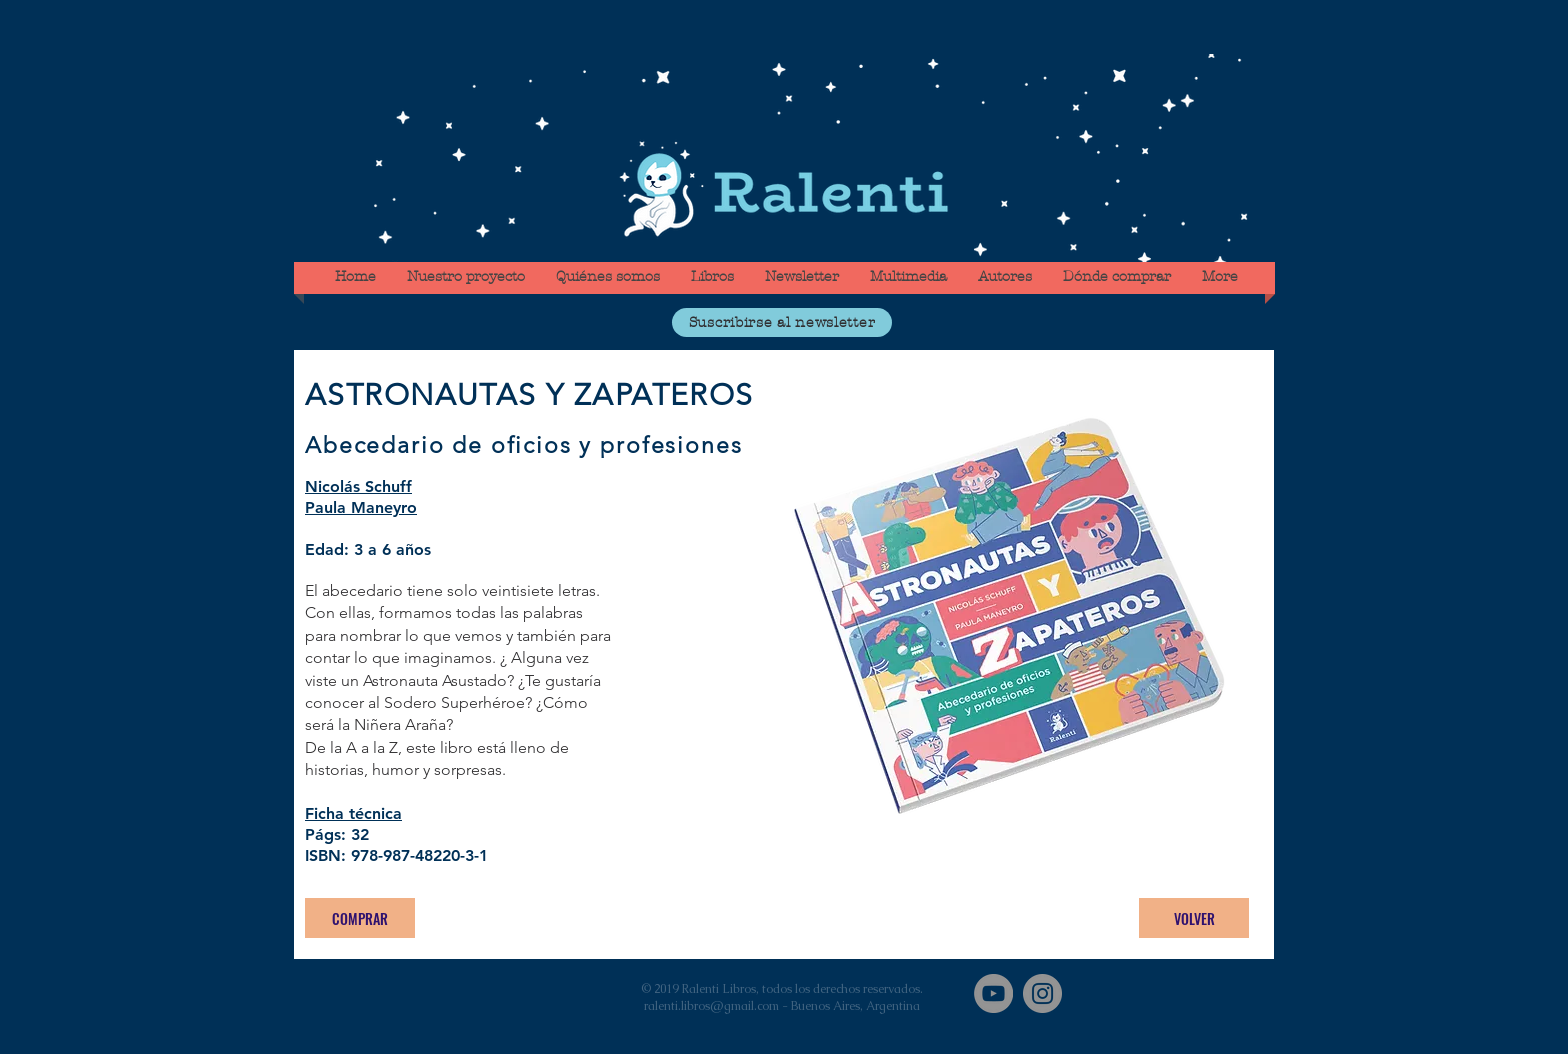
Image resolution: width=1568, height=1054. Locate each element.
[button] (782, 322)
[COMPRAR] (360, 918)
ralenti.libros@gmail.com (711, 1006)
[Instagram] (1042, 993)
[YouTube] (993, 993)
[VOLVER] (1194, 918)
